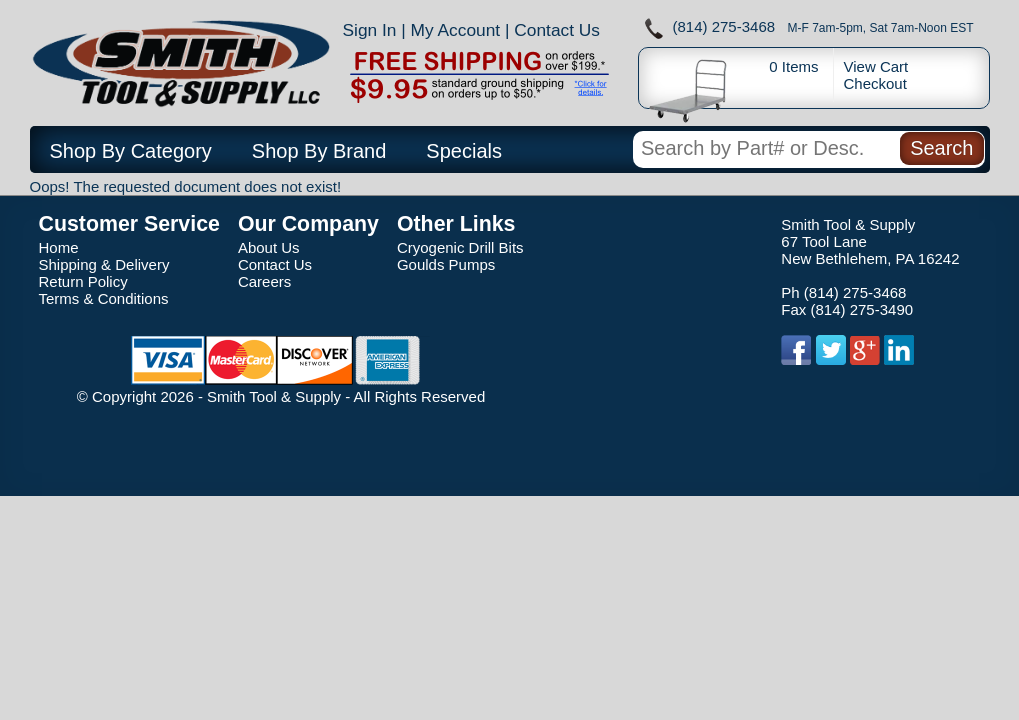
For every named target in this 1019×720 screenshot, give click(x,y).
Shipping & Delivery (104, 264)
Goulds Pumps (446, 264)
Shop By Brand (319, 151)
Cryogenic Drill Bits (460, 247)
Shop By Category (131, 151)
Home (59, 247)
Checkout (875, 83)
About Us (269, 247)
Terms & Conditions (104, 298)
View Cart (876, 66)
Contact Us (557, 30)
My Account (456, 30)
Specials (464, 151)
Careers (264, 281)
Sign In (370, 30)
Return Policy (83, 281)
